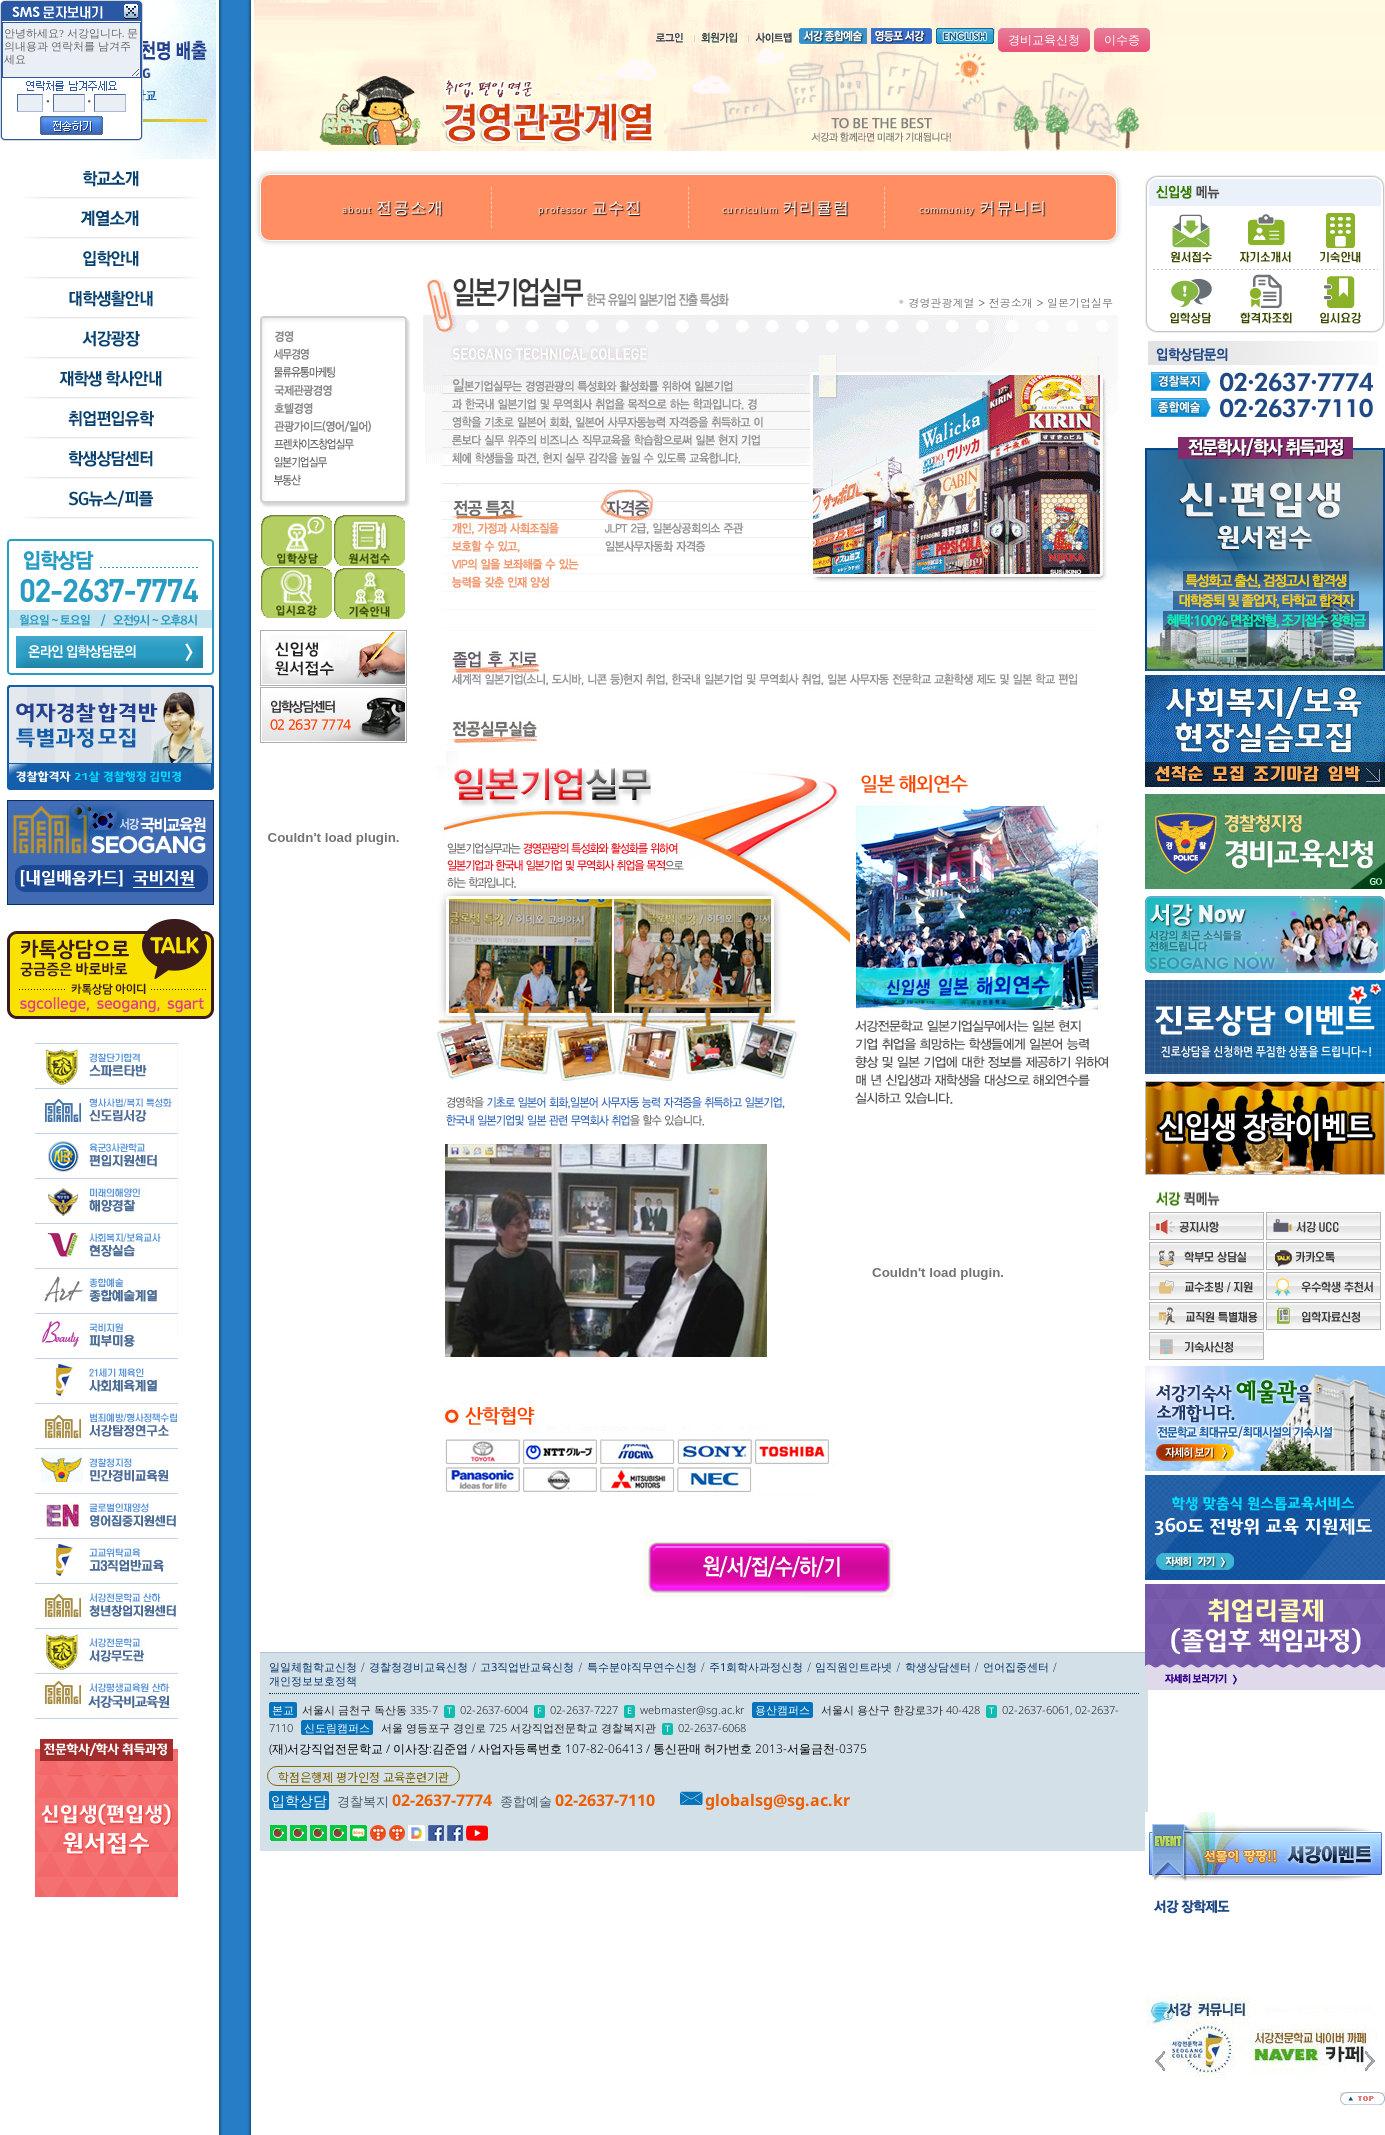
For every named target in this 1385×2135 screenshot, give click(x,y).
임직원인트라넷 (853, 1666)
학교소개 (109, 179)
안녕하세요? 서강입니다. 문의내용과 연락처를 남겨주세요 (71, 50)
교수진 (590, 207)
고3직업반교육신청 (527, 1666)
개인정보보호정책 (313, 1680)
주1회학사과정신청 (756, 1666)
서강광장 (109, 339)
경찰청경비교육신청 (418, 1666)
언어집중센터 (1016, 1666)
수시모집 (109, 219)
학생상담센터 (109, 459)
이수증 (1122, 40)
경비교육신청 (1044, 40)
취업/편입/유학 (109, 419)
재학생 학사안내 (109, 379)
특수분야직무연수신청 (642, 1666)
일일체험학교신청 (313, 1666)
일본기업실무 (1080, 302)
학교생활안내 (109, 299)
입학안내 (109, 259)
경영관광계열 (942, 302)
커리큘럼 (786, 207)
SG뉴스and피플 (109, 499)
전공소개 (393, 207)
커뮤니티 (983, 207)
